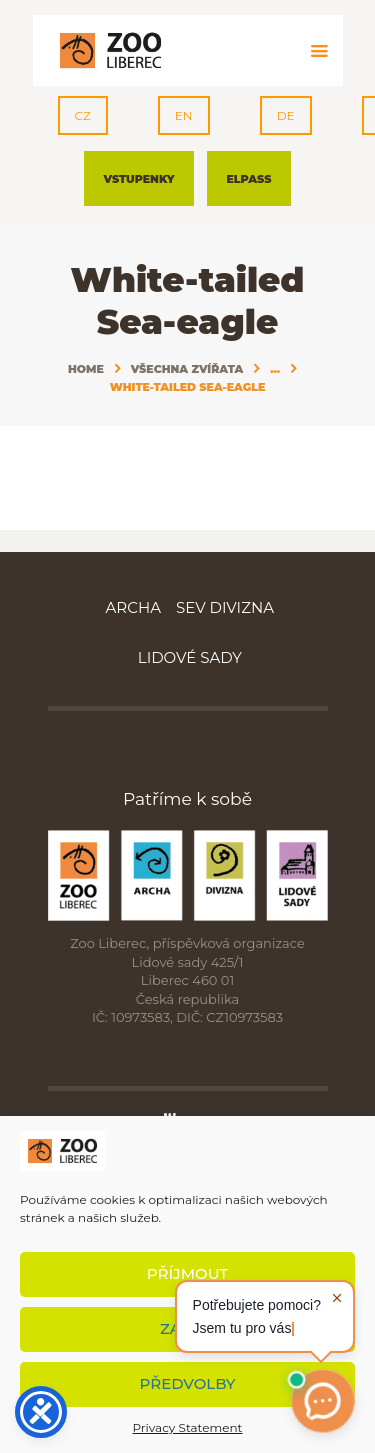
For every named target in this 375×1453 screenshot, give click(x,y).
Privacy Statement (188, 1427)
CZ (83, 115)
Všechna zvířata (187, 369)
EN (184, 115)
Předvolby (188, 1383)
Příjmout (187, 1273)
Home (86, 369)
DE (286, 115)
